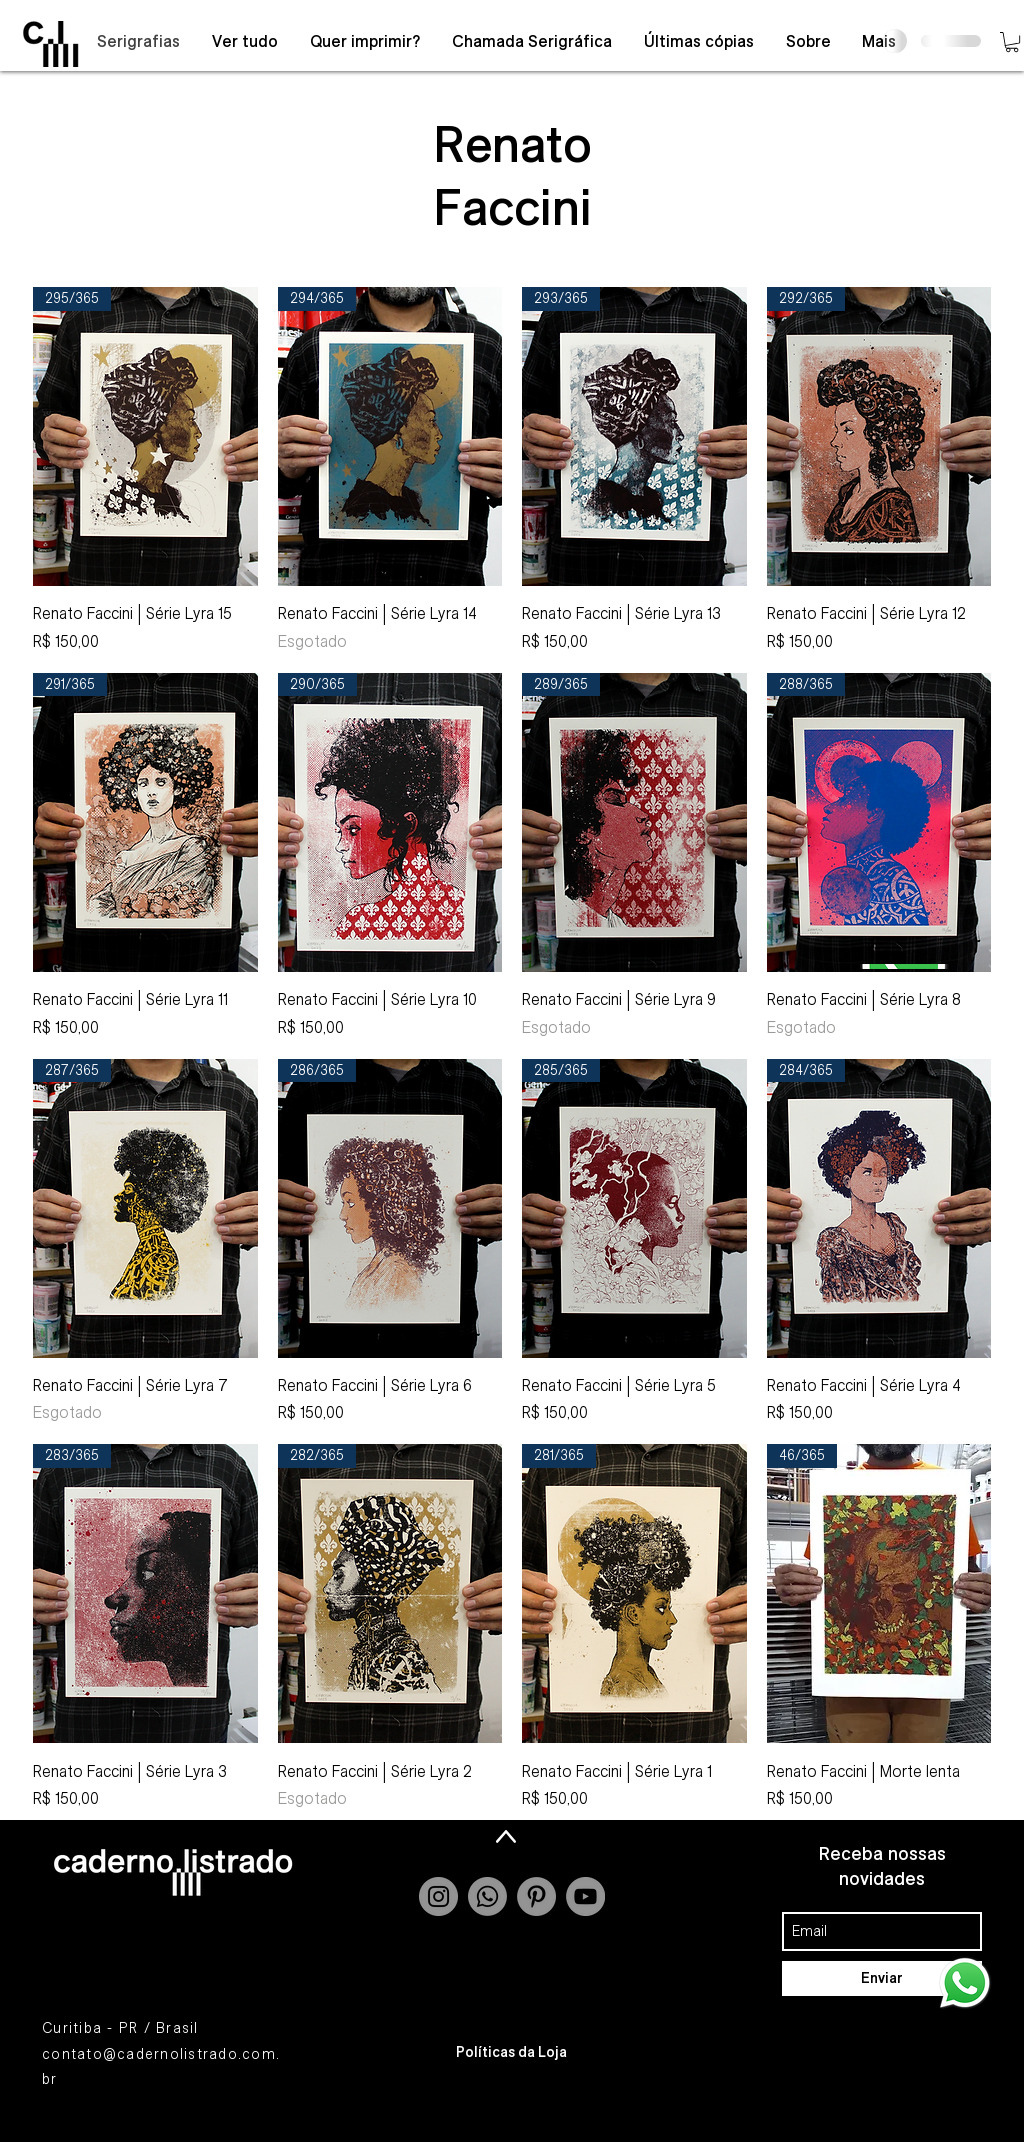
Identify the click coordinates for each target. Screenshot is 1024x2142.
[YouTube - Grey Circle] (585, 1896)
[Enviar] (882, 1978)
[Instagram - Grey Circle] (438, 1896)
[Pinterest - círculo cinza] (536, 1896)
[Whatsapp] (487, 1896)
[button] (1012, 42)
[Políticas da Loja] (511, 2052)
